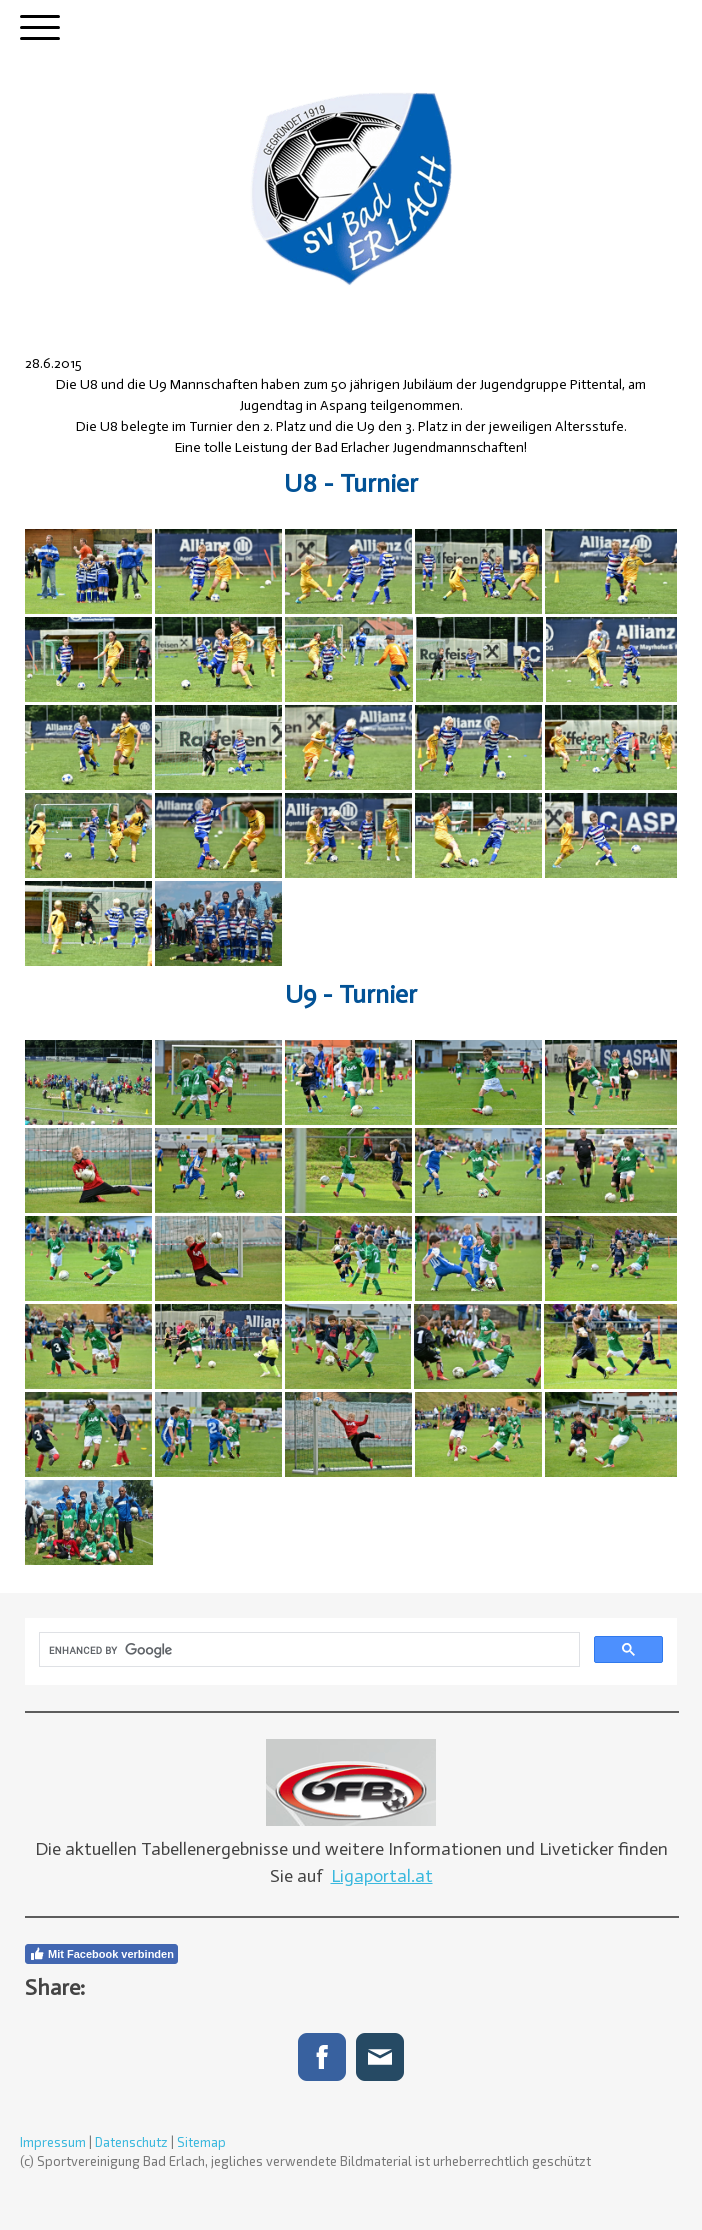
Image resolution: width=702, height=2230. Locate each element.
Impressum (53, 2142)
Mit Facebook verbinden (101, 1954)
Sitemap (201, 2142)
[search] (307, 1650)
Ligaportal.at (382, 1876)
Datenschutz (131, 2142)
